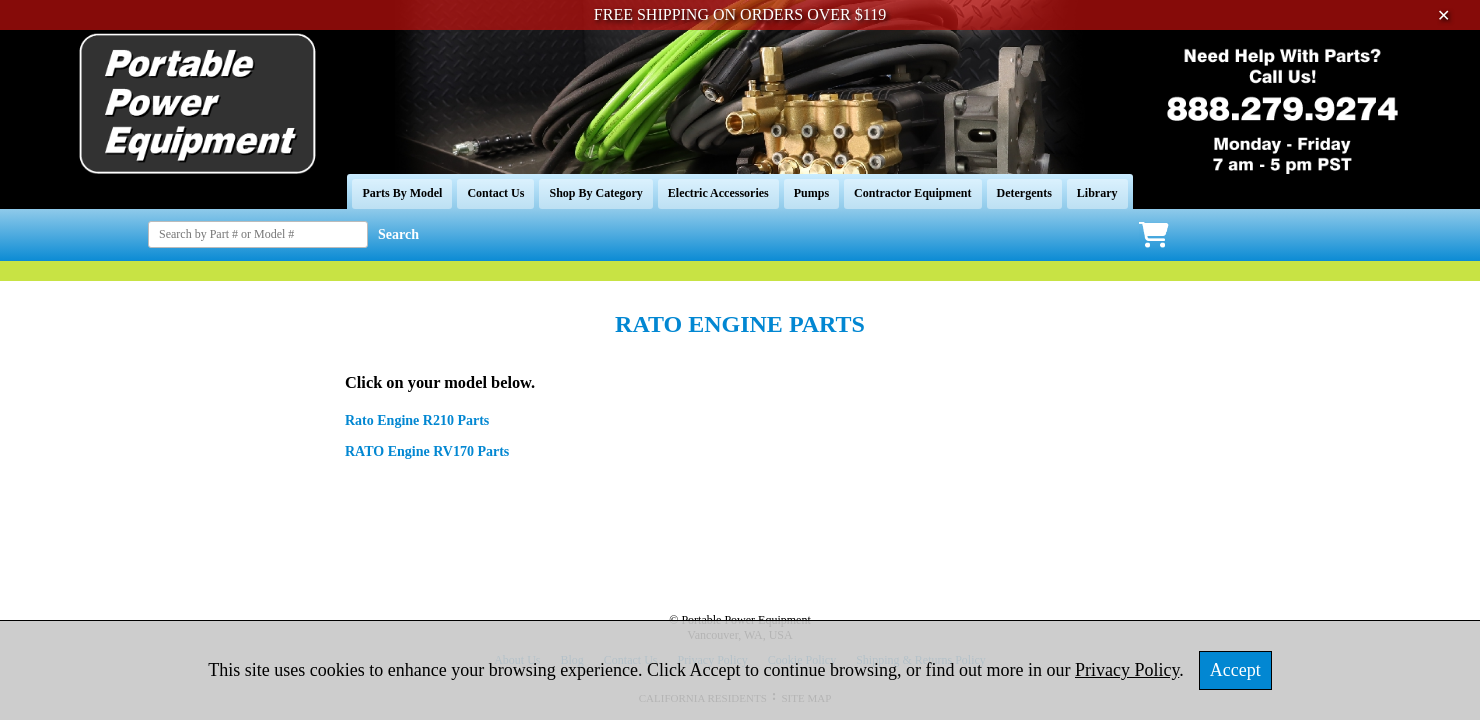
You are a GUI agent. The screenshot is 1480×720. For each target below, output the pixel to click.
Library (1097, 193)
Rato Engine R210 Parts (417, 420)
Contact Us (495, 193)
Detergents (1024, 193)
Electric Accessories (718, 193)
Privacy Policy (1127, 670)
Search (398, 234)
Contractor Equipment (912, 193)
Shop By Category (595, 193)
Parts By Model (402, 193)
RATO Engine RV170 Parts (427, 451)
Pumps (811, 193)
